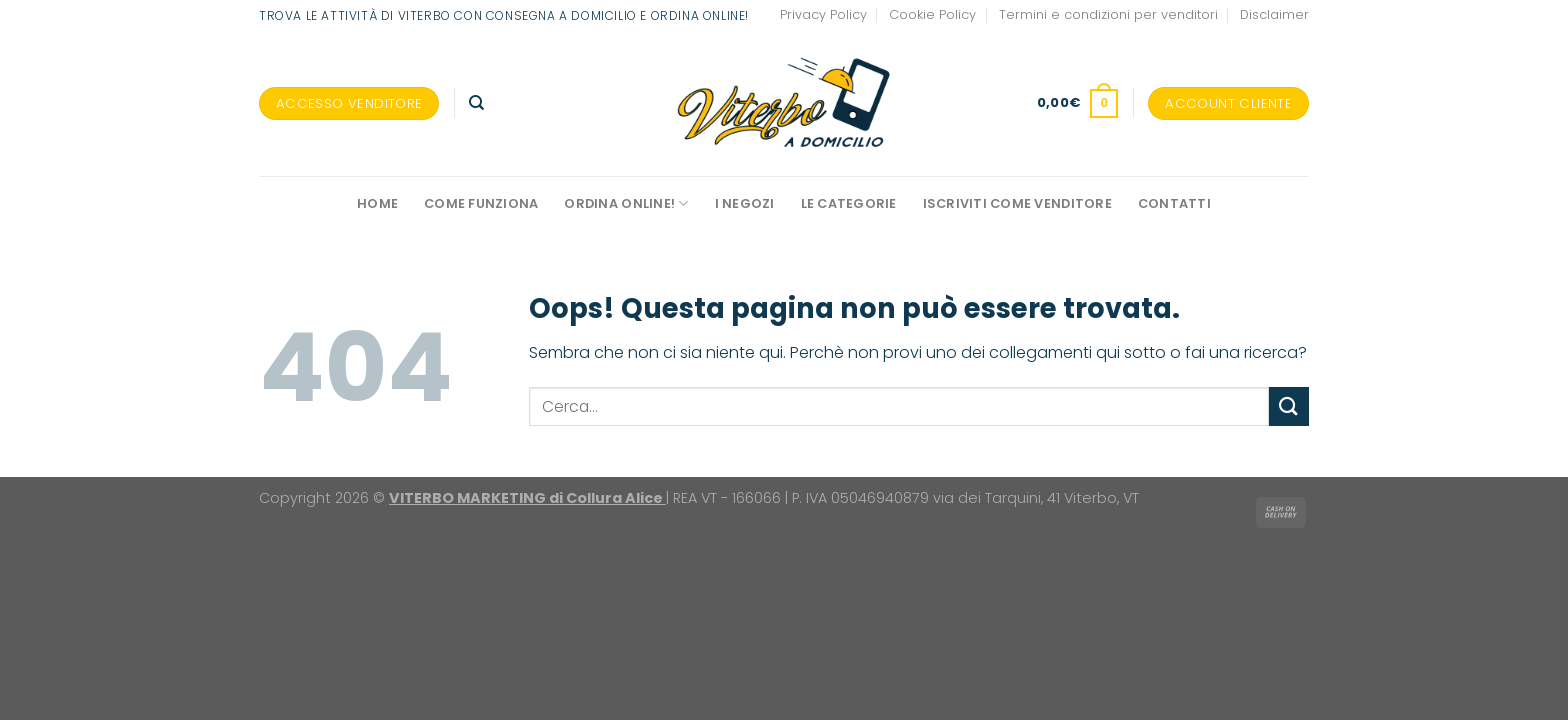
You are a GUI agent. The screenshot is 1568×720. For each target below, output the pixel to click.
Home (377, 203)
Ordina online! (626, 203)
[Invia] (1289, 406)
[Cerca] (476, 103)
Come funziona (481, 203)
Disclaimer (1274, 14)
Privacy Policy (823, 14)
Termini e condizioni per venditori (1108, 14)
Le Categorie (849, 203)
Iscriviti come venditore (1017, 203)
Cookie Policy (932, 14)
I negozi (745, 203)
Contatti (1174, 203)
